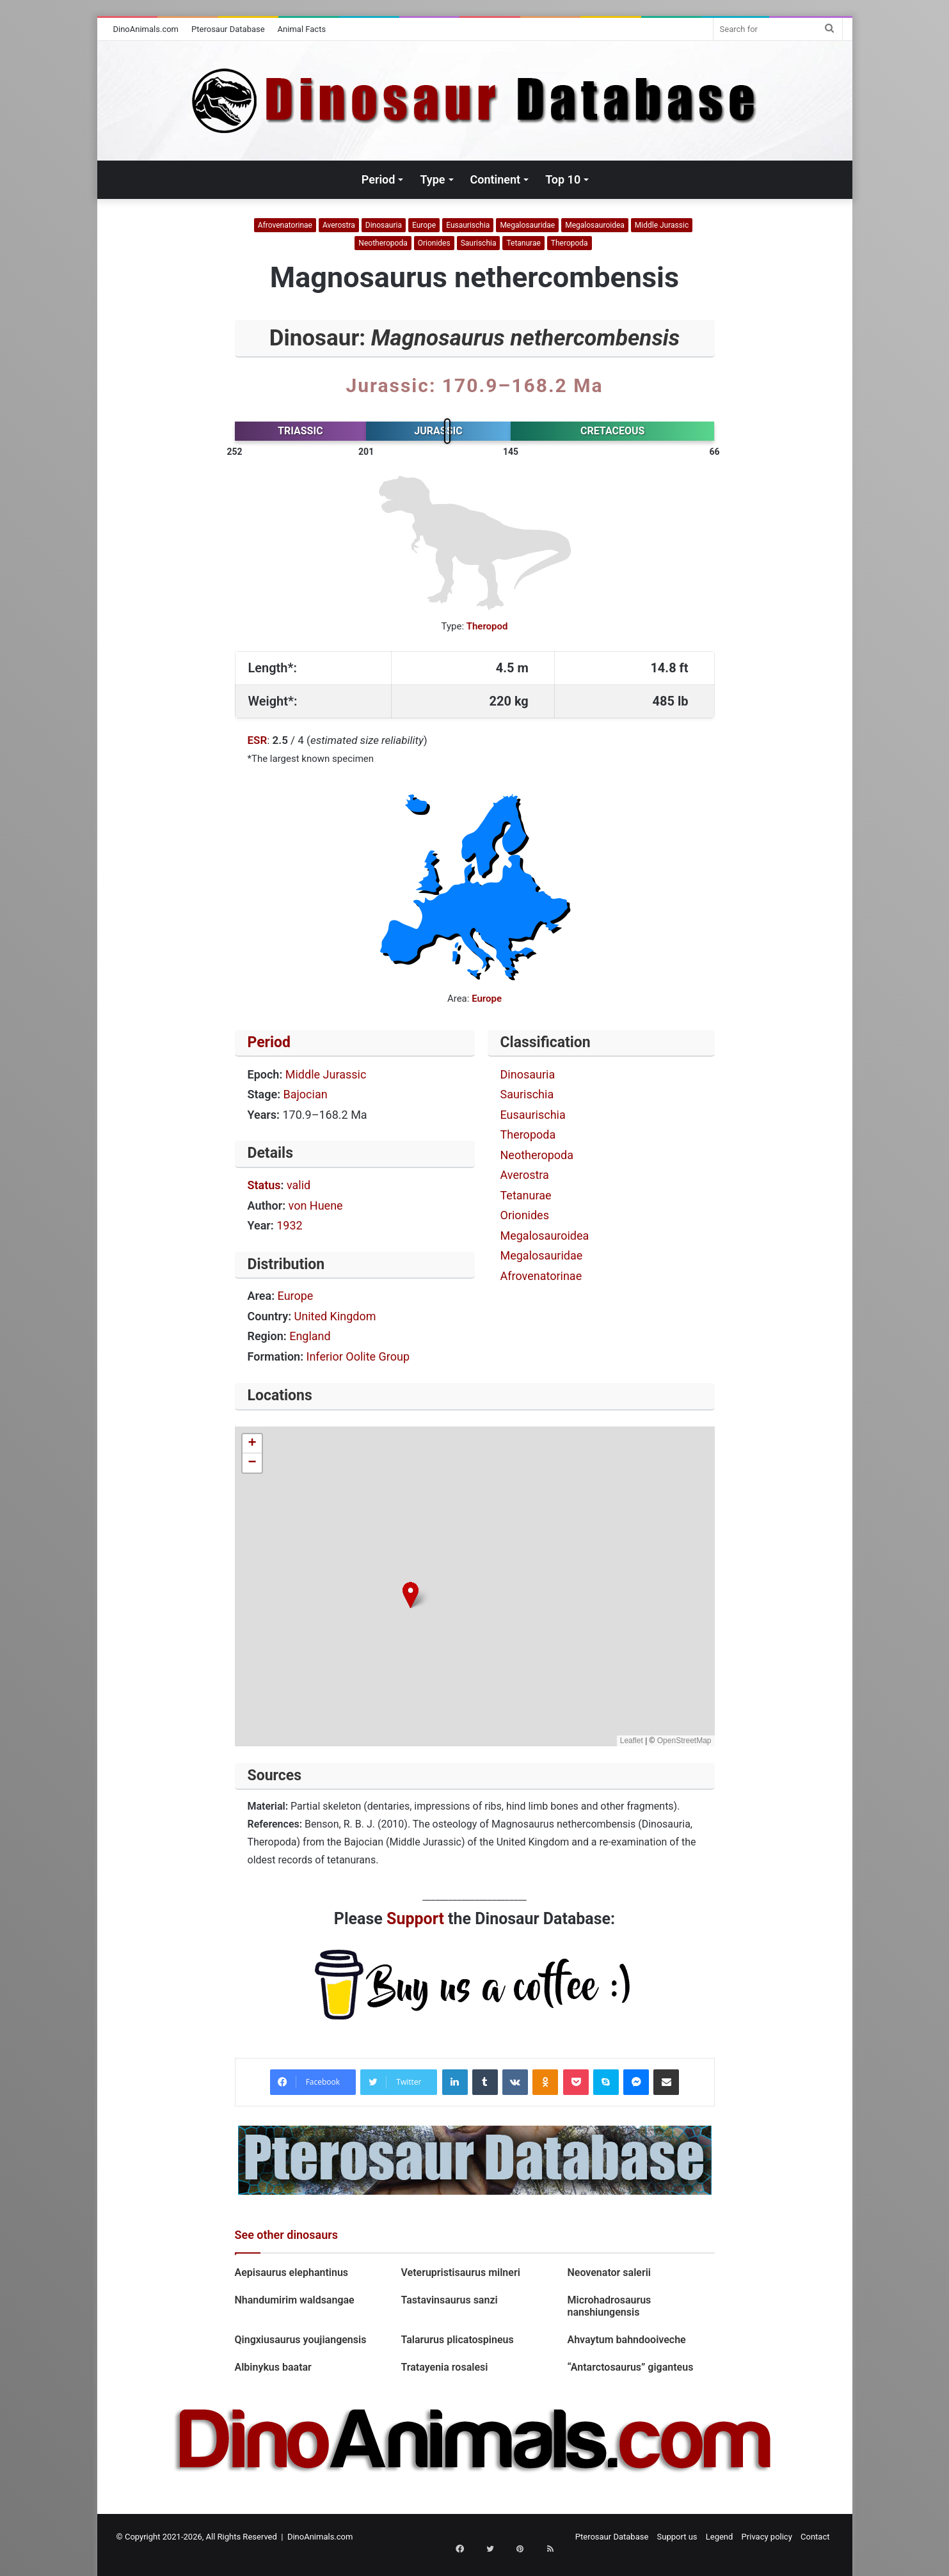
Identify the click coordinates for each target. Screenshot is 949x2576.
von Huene (316, 1205)
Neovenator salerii (609, 2272)
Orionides (434, 243)
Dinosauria (383, 225)
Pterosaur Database (228, 29)
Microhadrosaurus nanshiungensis (609, 2306)
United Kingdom (335, 1316)
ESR (257, 740)
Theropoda (569, 243)
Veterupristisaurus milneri (461, 2272)
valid (298, 1185)
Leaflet (631, 1740)
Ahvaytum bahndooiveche (626, 2340)
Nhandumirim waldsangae (295, 2300)
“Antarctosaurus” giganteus (630, 2367)
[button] (411, 1595)
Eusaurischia (468, 225)
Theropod (487, 626)
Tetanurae (523, 243)
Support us (677, 2536)
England (310, 1336)
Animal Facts (302, 29)
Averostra (339, 225)
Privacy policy (767, 2536)
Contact (815, 2536)
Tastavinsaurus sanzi (450, 2300)
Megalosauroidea (595, 225)
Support (415, 1918)
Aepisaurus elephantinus (292, 2272)
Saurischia (479, 243)
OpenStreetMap (684, 1740)
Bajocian (305, 1094)
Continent (495, 179)
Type (432, 179)
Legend (719, 2536)
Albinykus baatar (273, 2367)
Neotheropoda (382, 243)
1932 (289, 1225)
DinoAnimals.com (146, 29)
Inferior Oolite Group (358, 1356)
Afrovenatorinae (285, 225)
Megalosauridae (527, 225)
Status (264, 1185)
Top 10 (562, 179)
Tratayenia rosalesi (444, 2367)
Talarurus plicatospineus (457, 2340)
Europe (424, 225)
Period (378, 179)
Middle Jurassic (662, 225)
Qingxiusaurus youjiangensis (303, 2340)
